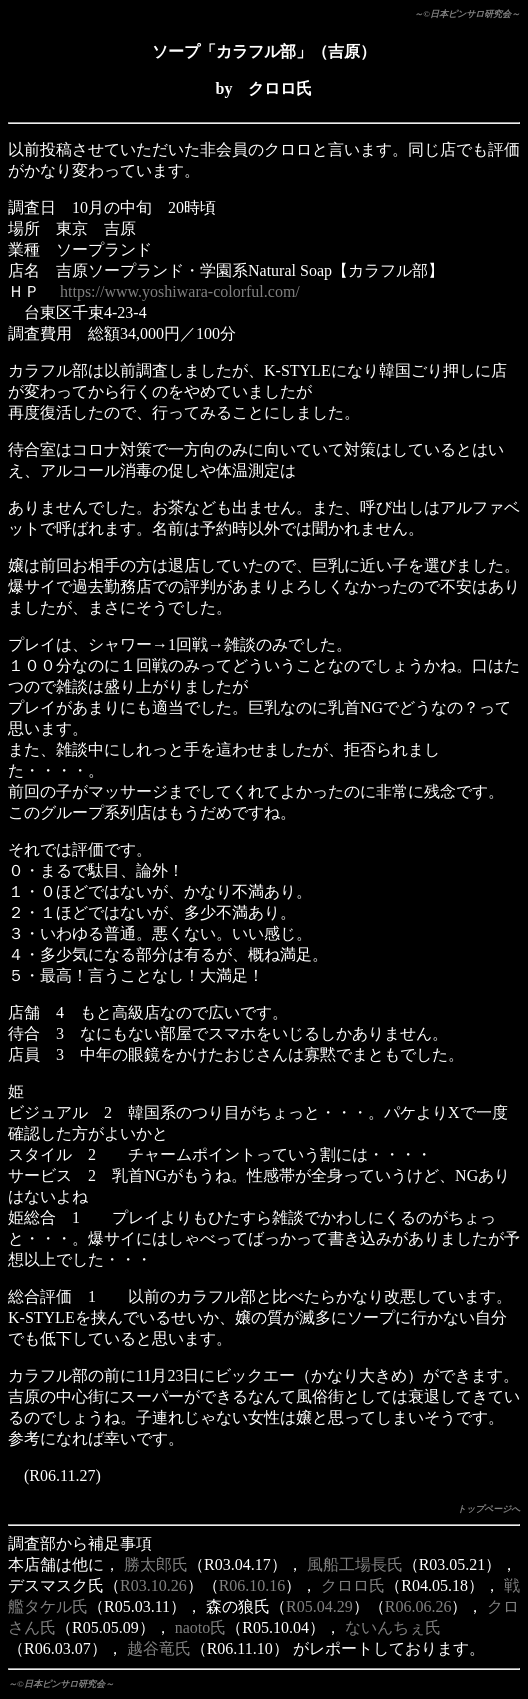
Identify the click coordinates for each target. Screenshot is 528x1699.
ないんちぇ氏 (393, 1627)
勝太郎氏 (156, 1564)
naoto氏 (201, 1627)
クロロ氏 (353, 1585)
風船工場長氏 (355, 1564)
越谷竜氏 (159, 1648)
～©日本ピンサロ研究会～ (467, 14)
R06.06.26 (418, 1606)
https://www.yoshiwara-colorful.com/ (180, 291)
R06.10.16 (252, 1585)
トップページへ (488, 1509)
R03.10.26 (153, 1585)
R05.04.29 (319, 1606)
